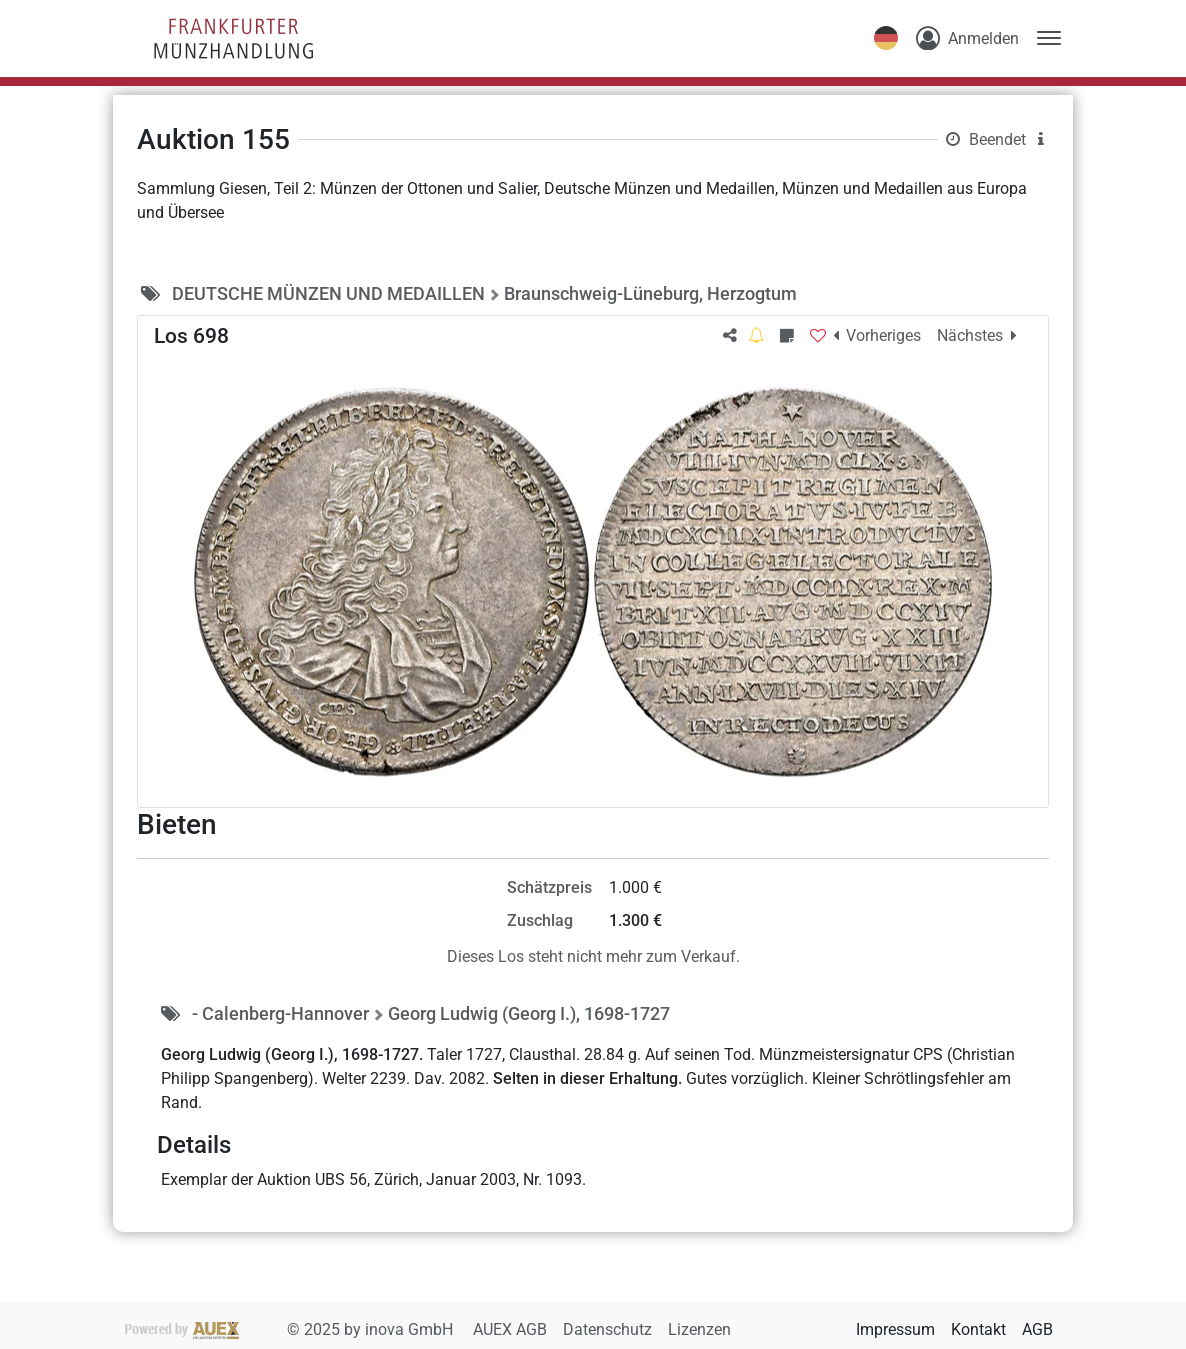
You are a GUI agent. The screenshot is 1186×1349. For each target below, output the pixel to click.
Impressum (895, 1329)
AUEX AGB (512, 1329)
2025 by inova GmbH (291, 1329)
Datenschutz (609, 1329)
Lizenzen (699, 1329)
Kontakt (978, 1329)
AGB (1037, 1329)
